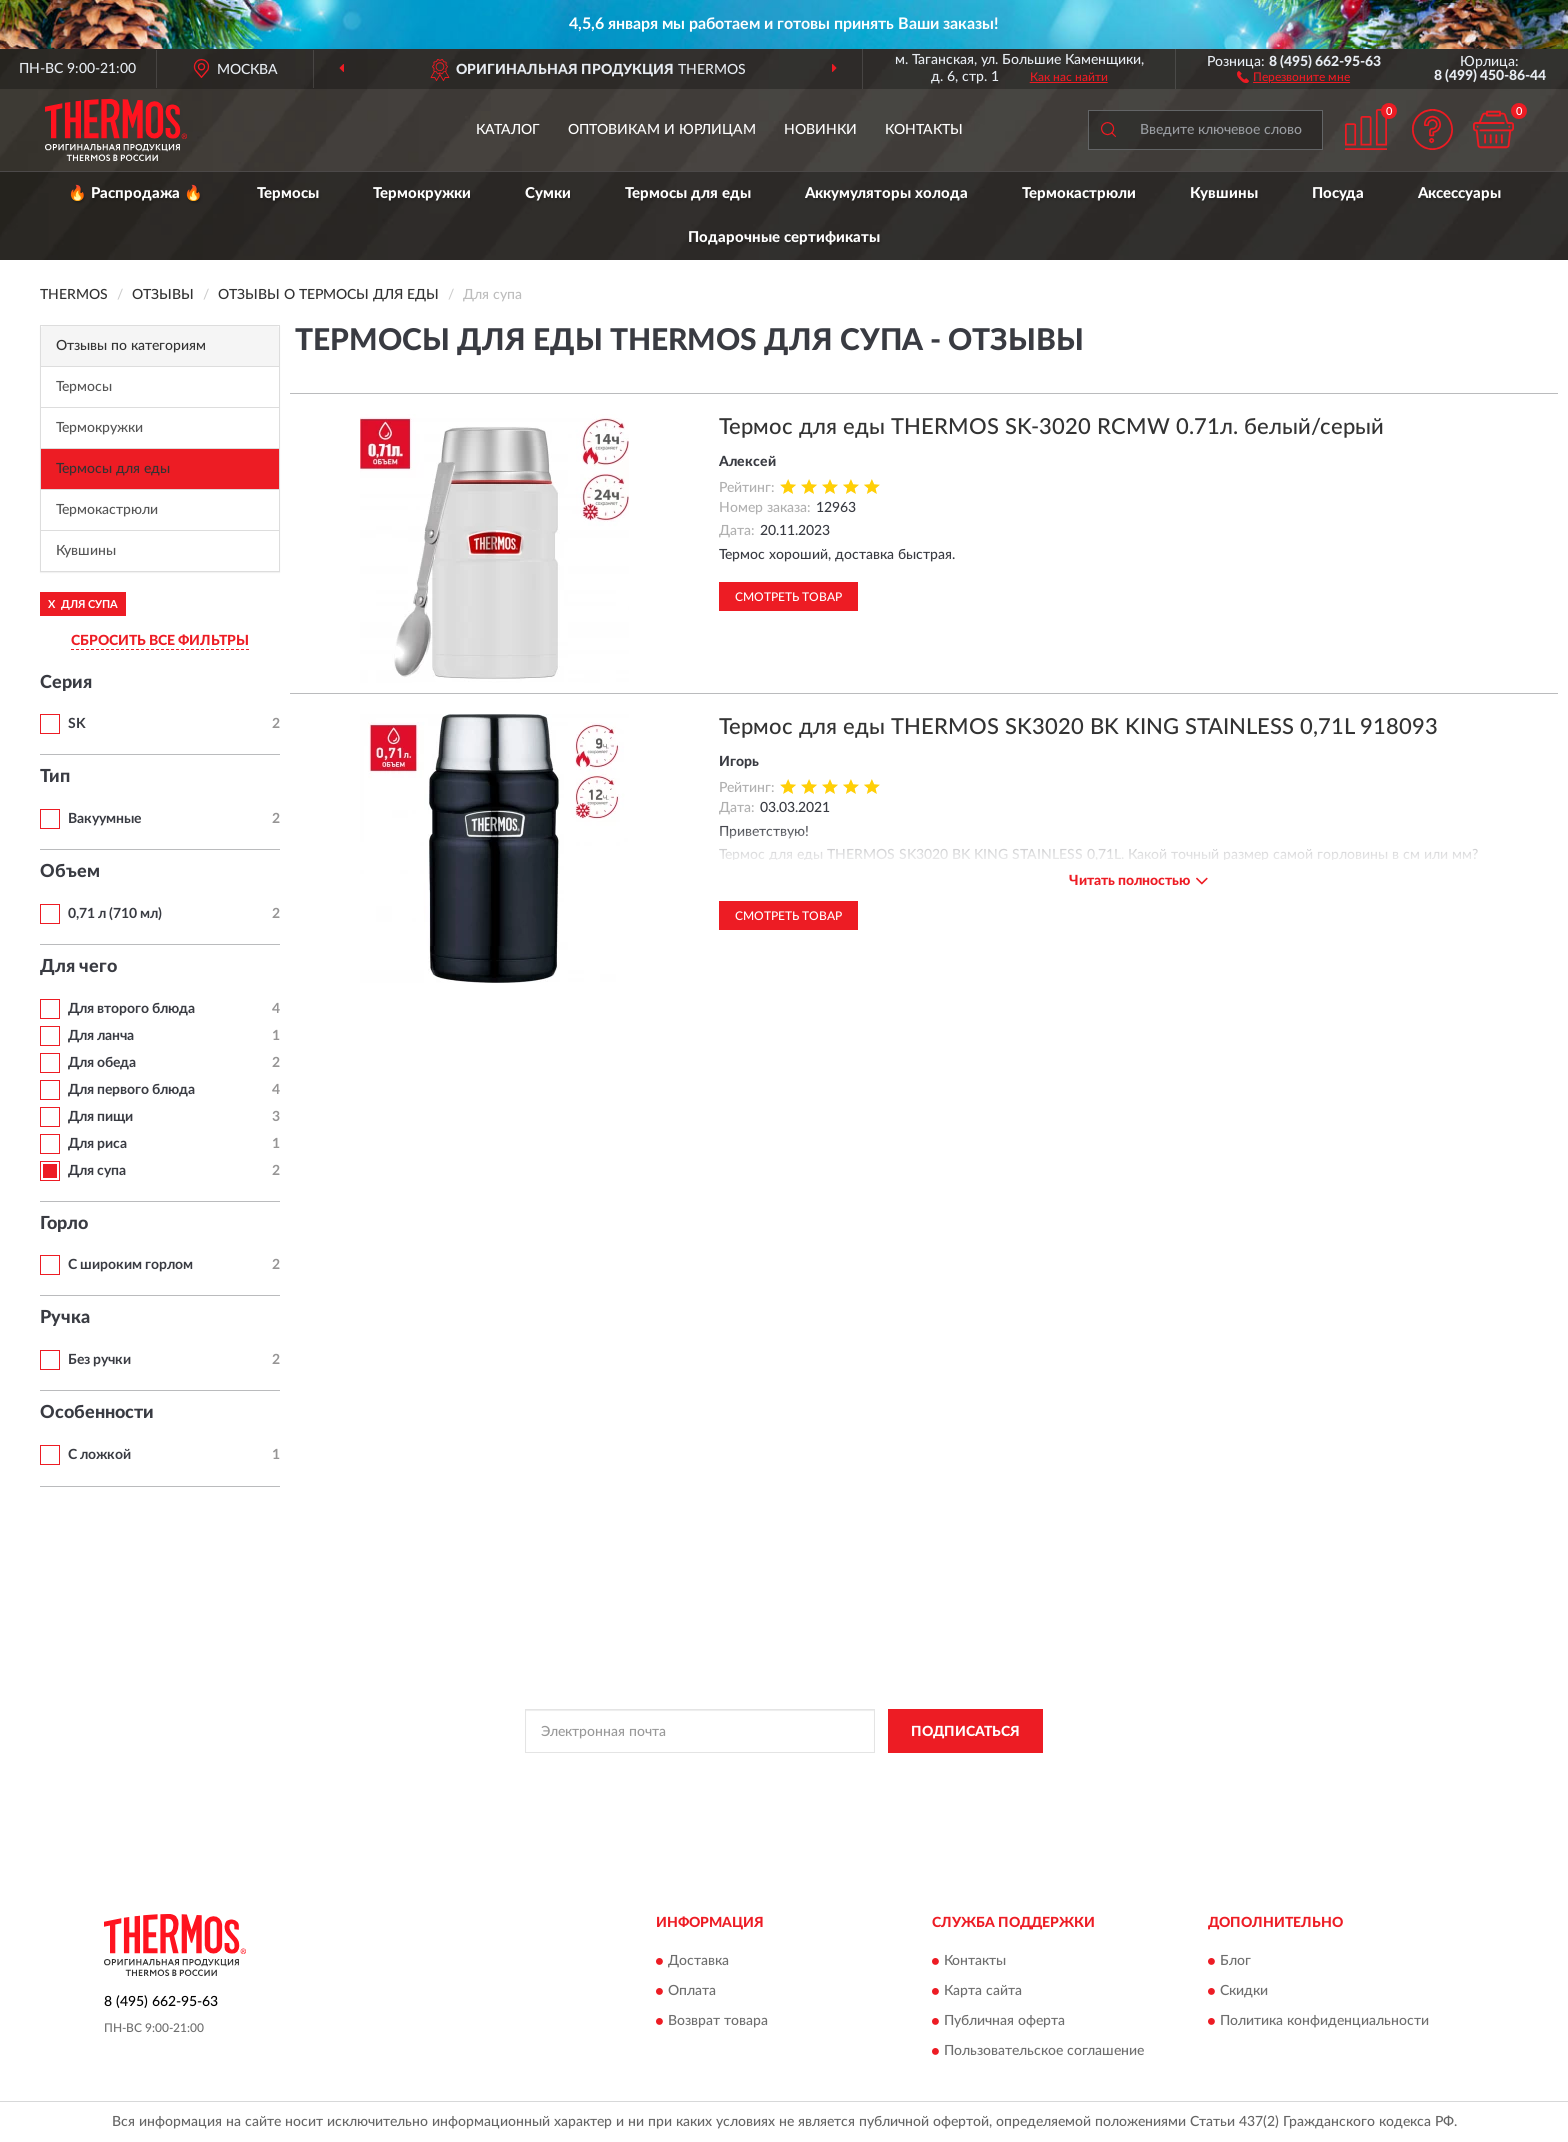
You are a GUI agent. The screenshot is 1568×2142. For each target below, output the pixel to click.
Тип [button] (55, 777)
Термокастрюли (1079, 193)
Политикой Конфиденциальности (777, 1776)
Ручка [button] (65, 1318)
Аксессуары (1459, 193)
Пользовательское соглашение (1044, 2051)
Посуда (1338, 193)
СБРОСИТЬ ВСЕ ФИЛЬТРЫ (160, 641)
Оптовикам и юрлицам (662, 130)
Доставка (698, 1961)
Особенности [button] (97, 1413)
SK (77, 724)
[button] (1293, 76)
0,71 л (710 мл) (115, 914)
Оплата (692, 1991)
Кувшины (1224, 193)
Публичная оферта (1004, 2021)
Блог (1235, 1961)
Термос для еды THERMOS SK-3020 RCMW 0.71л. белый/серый (1051, 427)
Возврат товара (718, 2021)
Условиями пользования (953, 1776)
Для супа (97, 1171)
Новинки (820, 130)
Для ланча (101, 1036)
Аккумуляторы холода (886, 193)
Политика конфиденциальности (1324, 2021)
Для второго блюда (131, 1009)
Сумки (548, 193)
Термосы (288, 193)
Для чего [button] (78, 967)
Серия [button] (66, 683)
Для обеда (102, 1063)
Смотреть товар (788, 597)
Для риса (97, 1144)
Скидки (1244, 1991)
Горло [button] (64, 1224)
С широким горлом (130, 1265)
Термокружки (422, 193)
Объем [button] (70, 872)
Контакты (924, 130)
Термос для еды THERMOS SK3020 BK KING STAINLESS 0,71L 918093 (1078, 727)
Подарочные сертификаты (784, 237)
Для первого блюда (131, 1090)
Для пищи (100, 1117)
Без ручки (99, 1360)
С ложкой (99, 1455)
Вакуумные (104, 819)
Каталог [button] (508, 130)
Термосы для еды (688, 193)
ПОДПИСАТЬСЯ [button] (965, 1732)
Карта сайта (983, 1991)
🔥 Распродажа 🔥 (135, 193)
